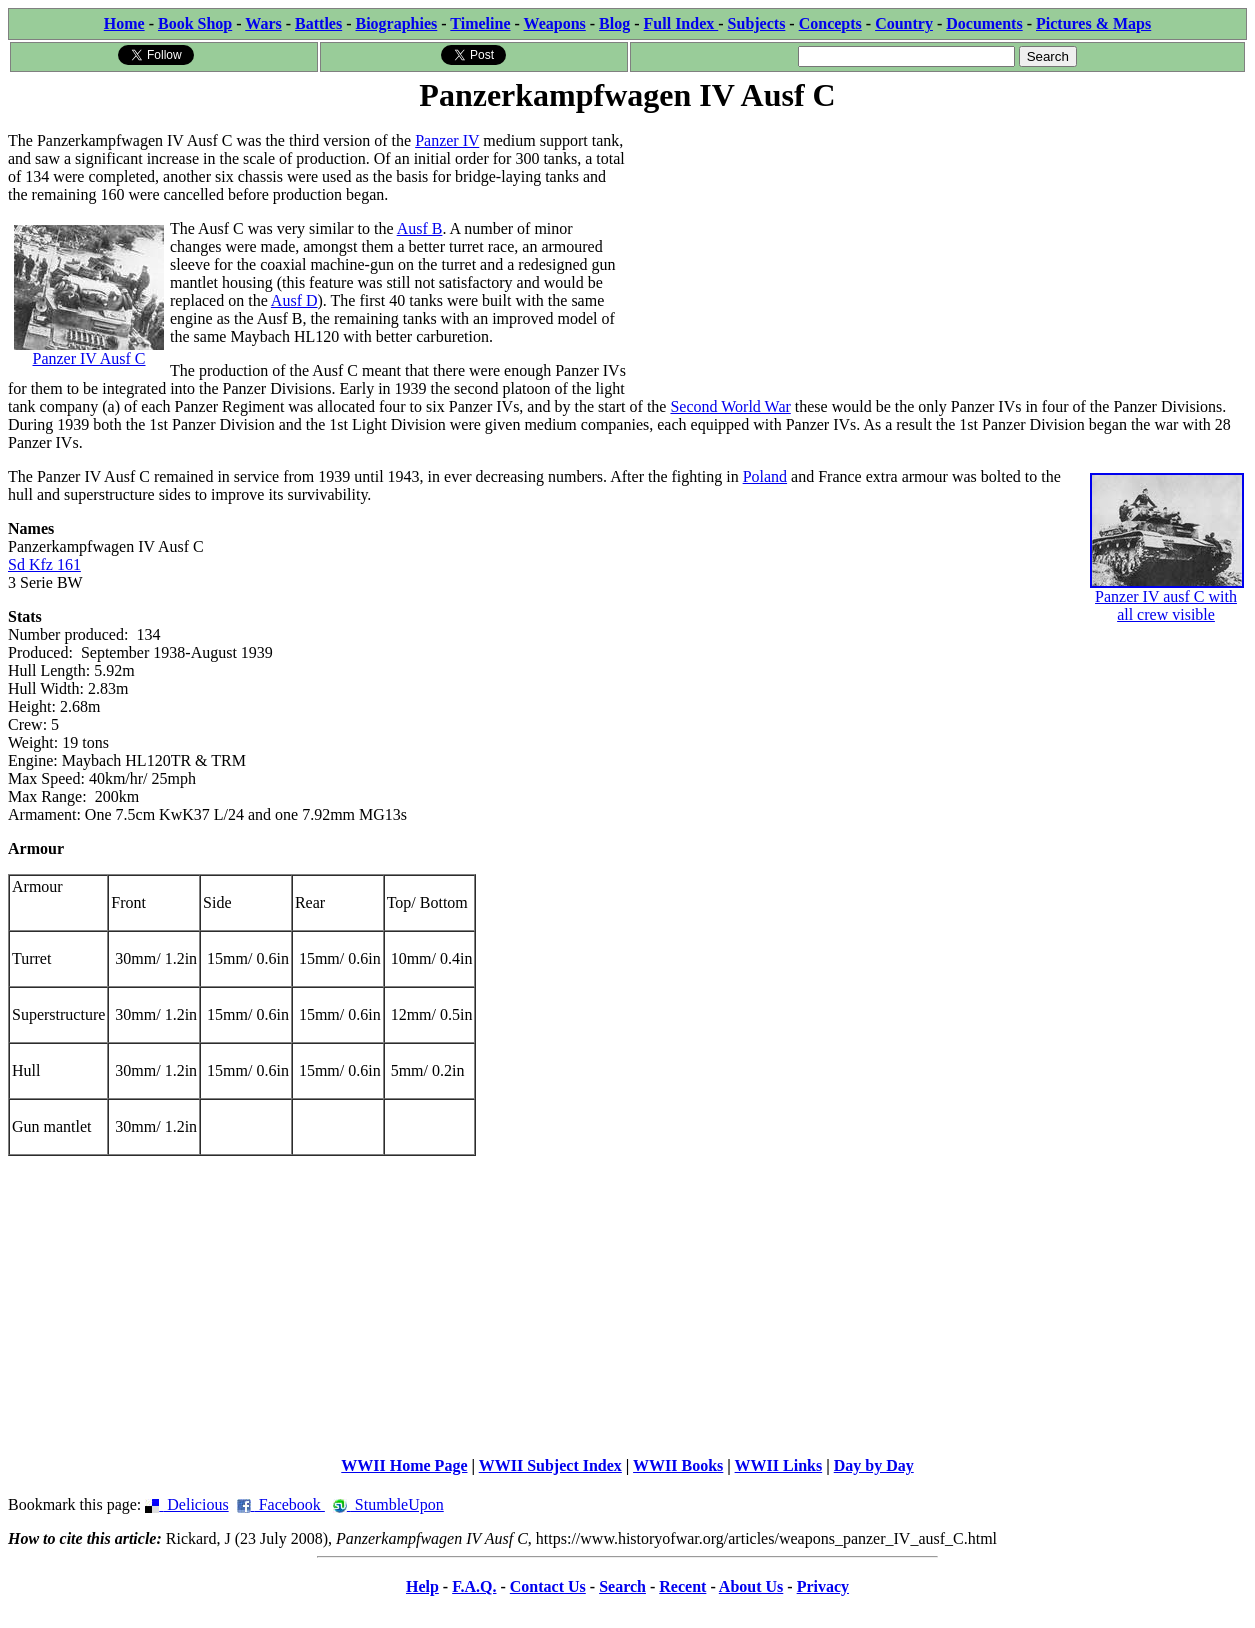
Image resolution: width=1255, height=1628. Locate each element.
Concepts (830, 23)
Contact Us (548, 1586)
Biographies (396, 23)
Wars (263, 23)
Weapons (555, 23)
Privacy (823, 1586)
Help (422, 1586)
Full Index (681, 23)
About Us (751, 1586)
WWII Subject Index (550, 1465)
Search (622, 1586)
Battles (318, 23)
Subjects (757, 23)
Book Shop (195, 23)
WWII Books (678, 1465)
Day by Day (874, 1465)
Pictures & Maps (1093, 23)
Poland (765, 476)
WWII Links (779, 1465)
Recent (682, 1586)
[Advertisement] (938, 257)
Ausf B (420, 228)
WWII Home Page (404, 1465)
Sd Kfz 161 (44, 564)
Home (124, 23)
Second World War (730, 406)
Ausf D (294, 300)
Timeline (480, 23)
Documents (984, 23)
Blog (614, 23)
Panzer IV (447, 140)
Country (904, 23)
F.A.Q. (474, 1586)
